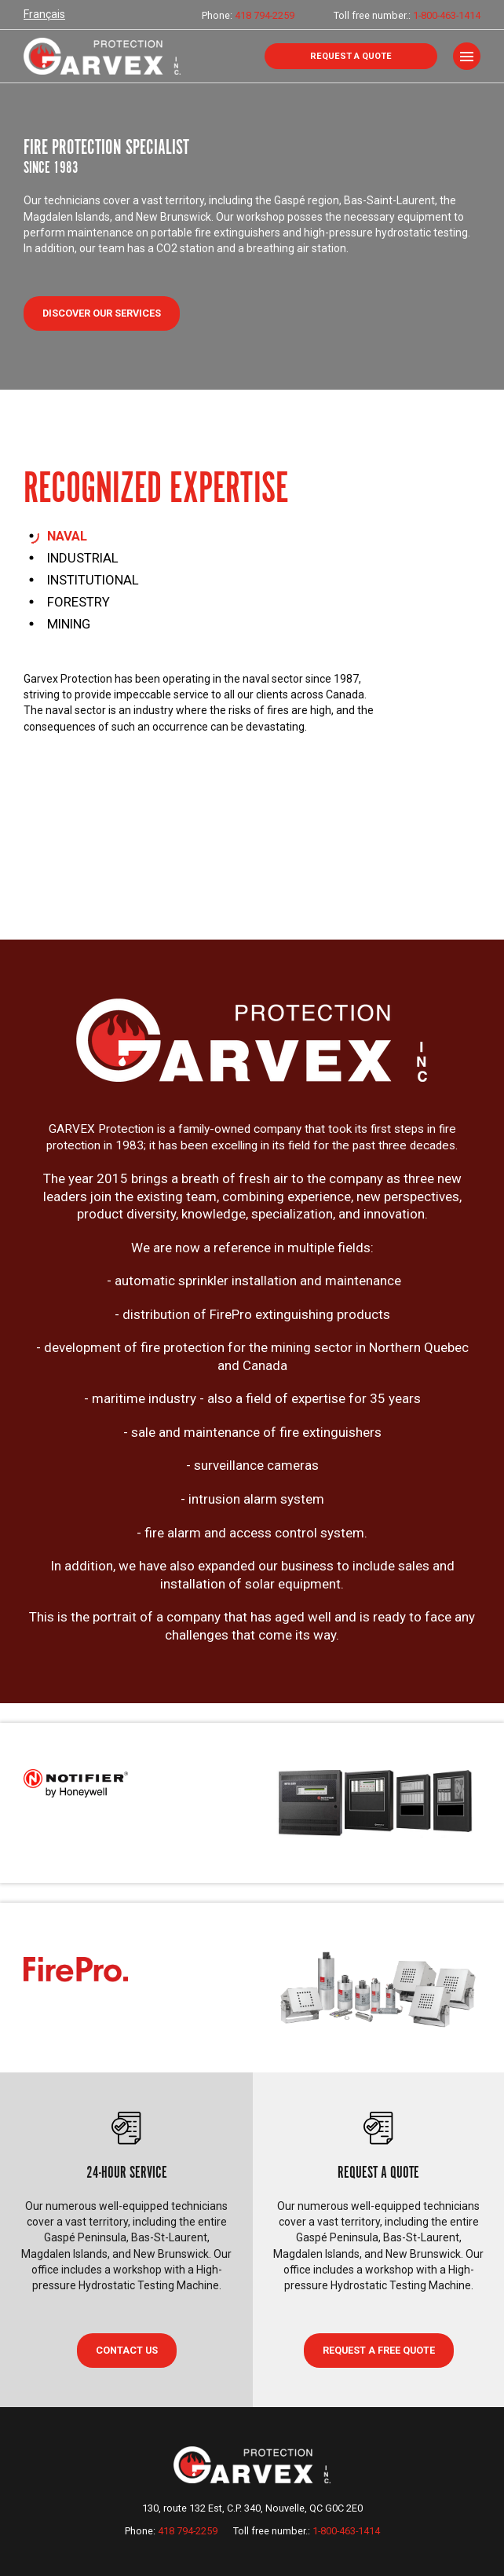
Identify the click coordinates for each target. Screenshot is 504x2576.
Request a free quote (379, 2350)
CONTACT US (127, 2350)
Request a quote (351, 56)
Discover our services (101, 313)
